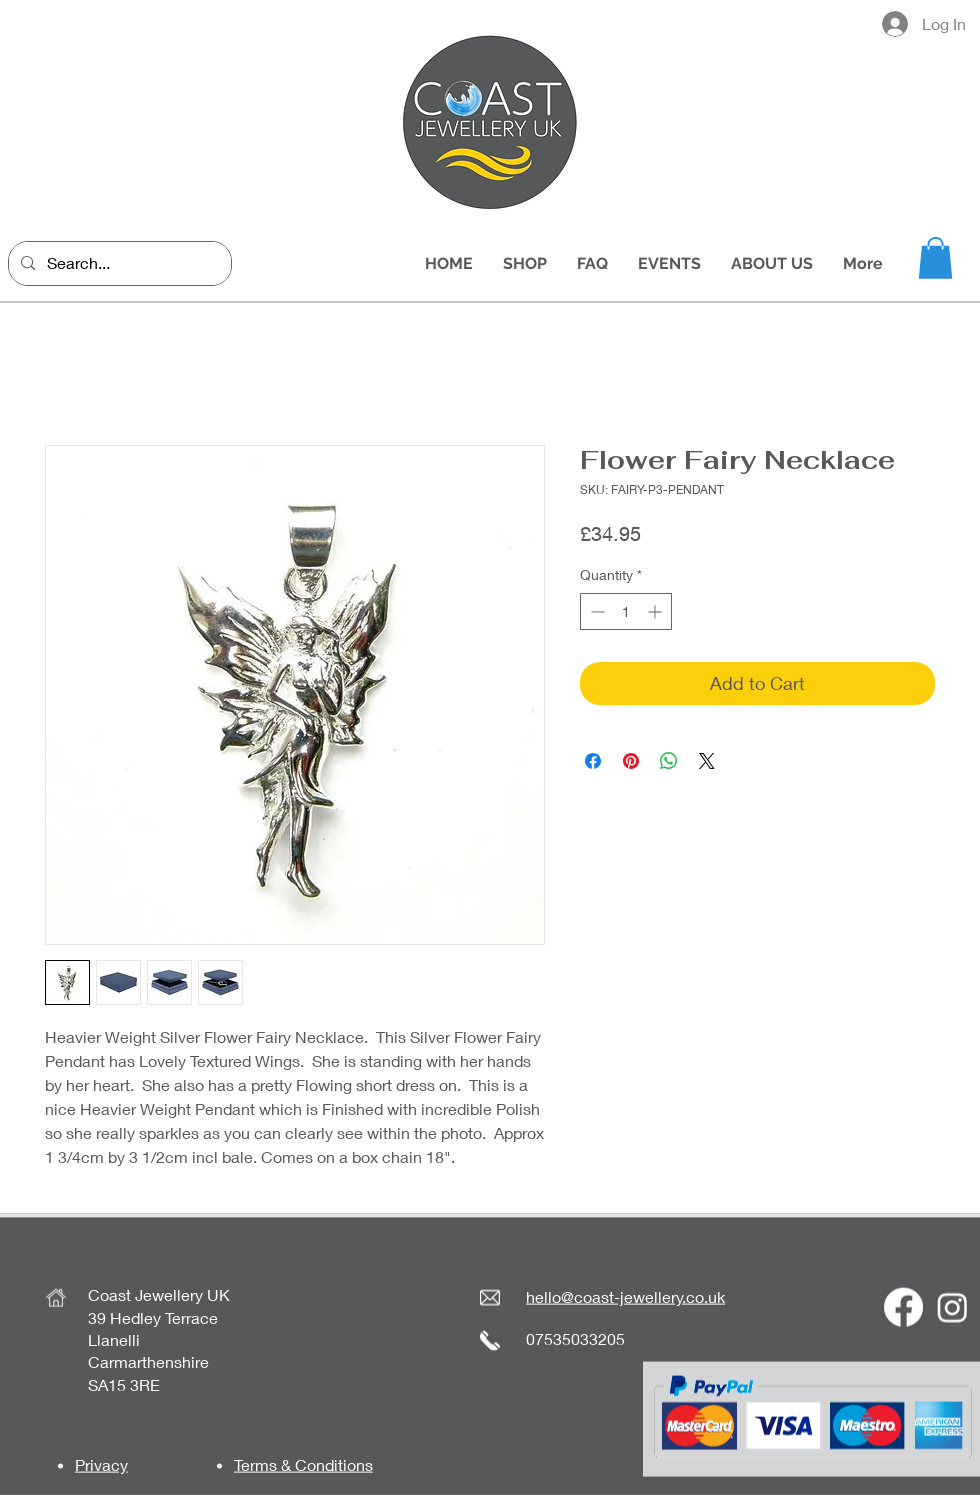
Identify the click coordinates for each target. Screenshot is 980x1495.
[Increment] (656, 611)
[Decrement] (595, 611)
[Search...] (118, 263)
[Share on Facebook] (593, 761)
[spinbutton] (626, 611)
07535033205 (575, 1337)
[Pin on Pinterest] (631, 761)
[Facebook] (903, 1307)
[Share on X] (707, 761)
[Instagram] (952, 1307)
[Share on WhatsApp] (669, 761)
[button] (935, 258)
